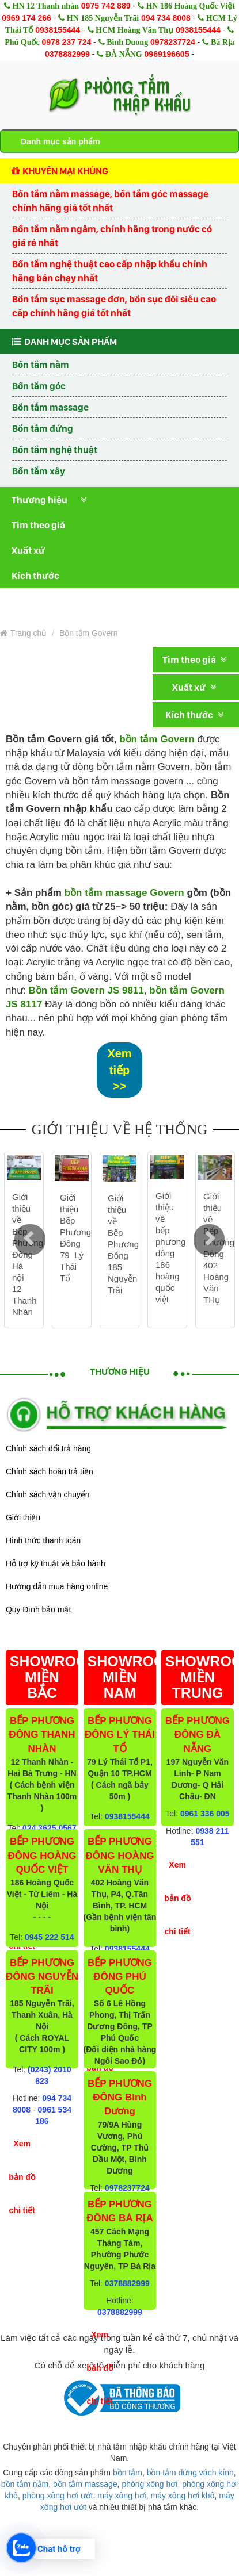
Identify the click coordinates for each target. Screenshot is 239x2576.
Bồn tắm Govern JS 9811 (85, 990)
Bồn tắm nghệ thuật (54, 449)
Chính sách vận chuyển (48, 1494)
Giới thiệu (23, 1517)
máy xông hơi (121, 2495)
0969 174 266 (26, 17)
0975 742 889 (106, 5)
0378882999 (67, 54)
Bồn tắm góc (39, 386)
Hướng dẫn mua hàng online (57, 1586)
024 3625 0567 (49, 1828)
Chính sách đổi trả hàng (48, 1448)
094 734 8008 (166, 17)
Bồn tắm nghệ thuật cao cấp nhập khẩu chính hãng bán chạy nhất (109, 270)
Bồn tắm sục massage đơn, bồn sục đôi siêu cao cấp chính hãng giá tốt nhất (114, 306)
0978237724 (172, 42)
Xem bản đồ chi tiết (22, 2177)
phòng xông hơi (149, 2484)
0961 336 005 (205, 1813)
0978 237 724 (67, 42)
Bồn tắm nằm (40, 364)
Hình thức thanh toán (43, 1540)
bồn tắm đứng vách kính (190, 2472)
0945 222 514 (49, 1937)
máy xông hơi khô (182, 2495)
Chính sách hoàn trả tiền (49, 1471)
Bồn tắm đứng (42, 428)
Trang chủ (23, 633)
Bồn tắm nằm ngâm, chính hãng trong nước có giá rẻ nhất (112, 235)
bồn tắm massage (85, 2484)
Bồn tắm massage (50, 407)
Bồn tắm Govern (88, 633)
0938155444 (57, 29)
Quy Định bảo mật (38, 1609)
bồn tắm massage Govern (124, 892)
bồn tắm (127, 2472)
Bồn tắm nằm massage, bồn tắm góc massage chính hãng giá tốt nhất (110, 200)
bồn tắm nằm (24, 2484)
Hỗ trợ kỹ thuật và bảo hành (55, 1563)
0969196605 (167, 54)
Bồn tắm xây (38, 471)
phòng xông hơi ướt (57, 2495)
